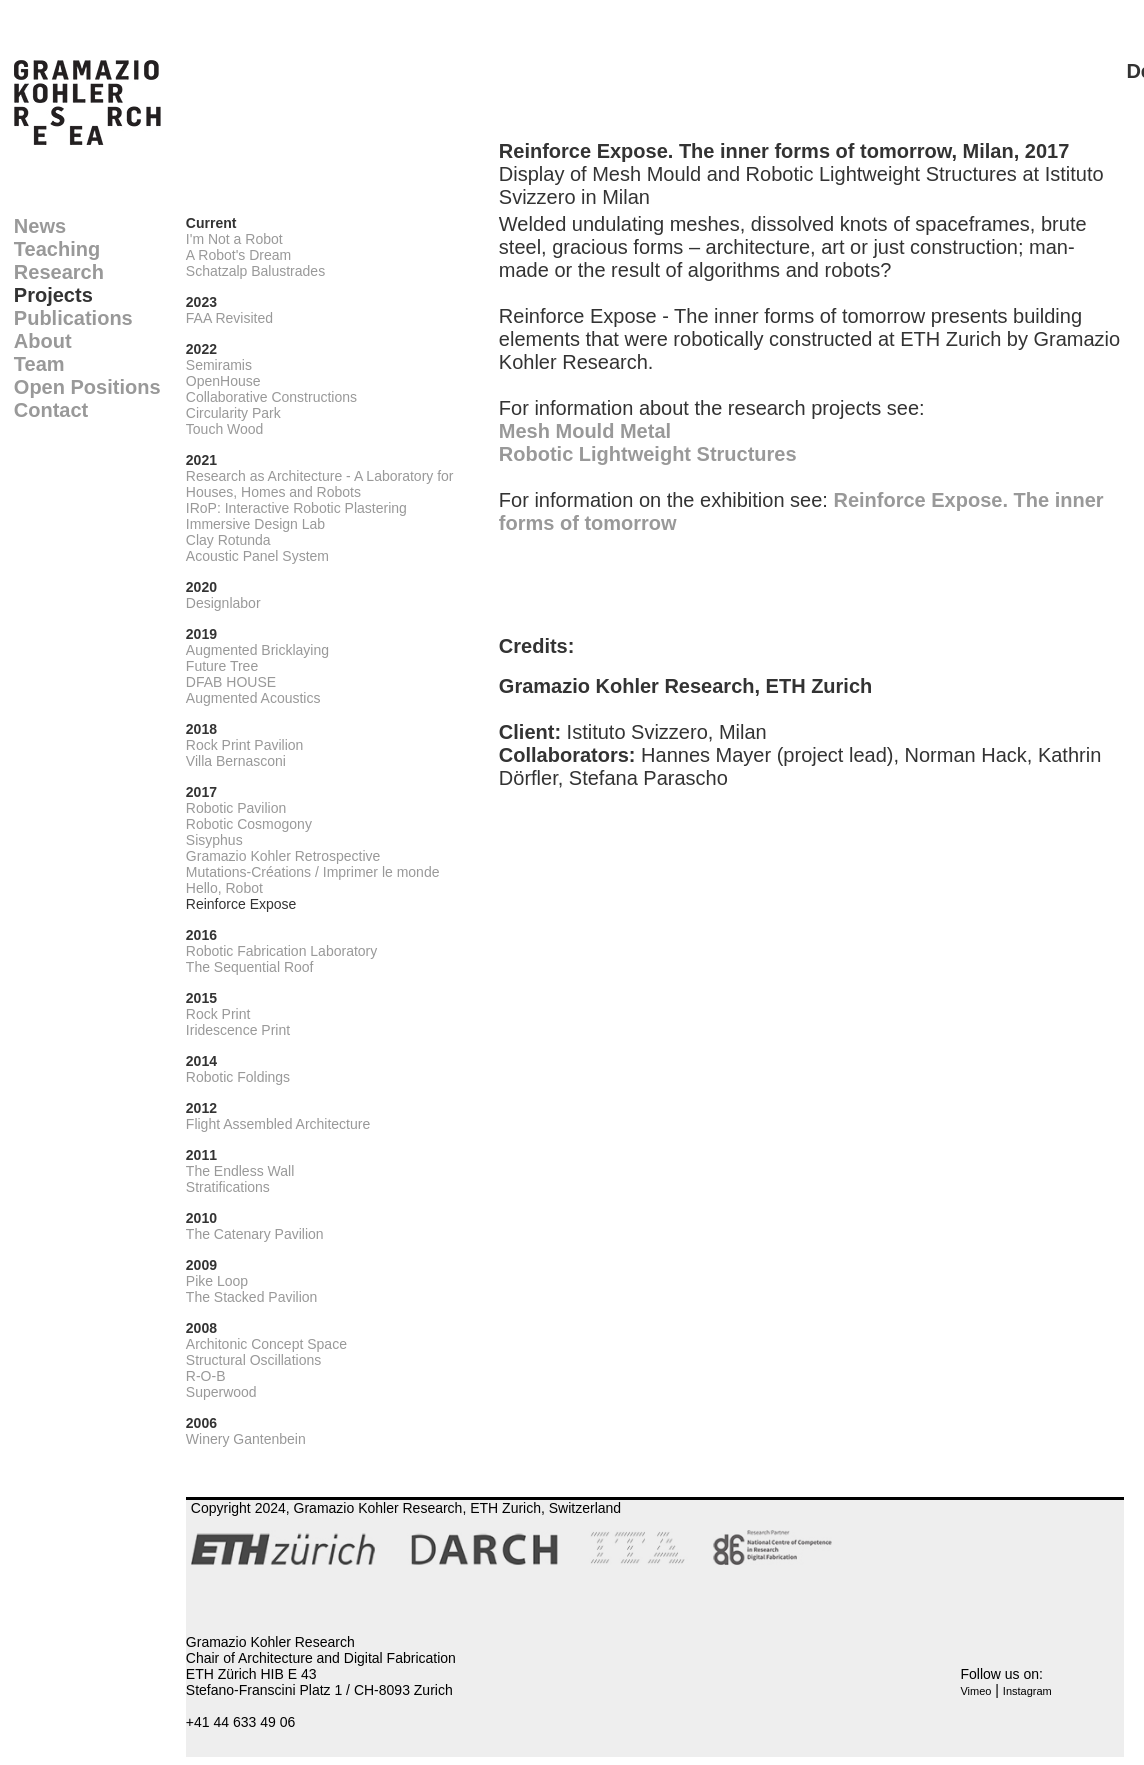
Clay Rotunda (228, 540)
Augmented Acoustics (253, 698)
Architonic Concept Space (266, 1344)
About (43, 341)
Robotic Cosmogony (249, 824)
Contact (51, 410)
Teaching (57, 249)
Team (39, 364)
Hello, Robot (224, 888)
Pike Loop (217, 1281)
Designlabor (223, 603)
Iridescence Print (238, 1030)
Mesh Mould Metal (585, 431)
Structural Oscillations (253, 1360)
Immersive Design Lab (255, 524)
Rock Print (218, 1014)
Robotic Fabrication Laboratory (281, 951)
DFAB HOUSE (231, 682)
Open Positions (87, 387)
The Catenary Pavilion (255, 1234)
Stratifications (228, 1187)
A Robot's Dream (238, 255)
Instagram (1027, 1691)
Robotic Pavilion (236, 808)
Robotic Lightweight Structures (648, 454)
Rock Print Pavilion (245, 745)
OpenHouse (223, 381)
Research (59, 272)
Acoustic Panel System (257, 556)
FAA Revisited (229, 318)
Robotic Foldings (238, 1077)
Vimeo (975, 1691)
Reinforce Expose (241, 904)
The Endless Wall (240, 1171)
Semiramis (219, 365)
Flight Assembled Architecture (278, 1124)
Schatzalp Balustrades (255, 271)
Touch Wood (225, 429)
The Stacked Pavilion (252, 1297)
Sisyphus (214, 840)
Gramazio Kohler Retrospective (283, 856)
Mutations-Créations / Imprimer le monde (313, 872)
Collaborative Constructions (271, 397)
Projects (53, 295)
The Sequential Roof (250, 967)
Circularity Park (233, 413)
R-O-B (206, 1376)
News (40, 226)
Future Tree (222, 666)
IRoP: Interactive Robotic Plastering (296, 508)
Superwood (221, 1392)
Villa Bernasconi (236, 761)
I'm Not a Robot (234, 239)
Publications (73, 318)
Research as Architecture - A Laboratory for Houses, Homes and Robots (320, 484)
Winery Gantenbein (246, 1439)
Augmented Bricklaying (257, 650)
